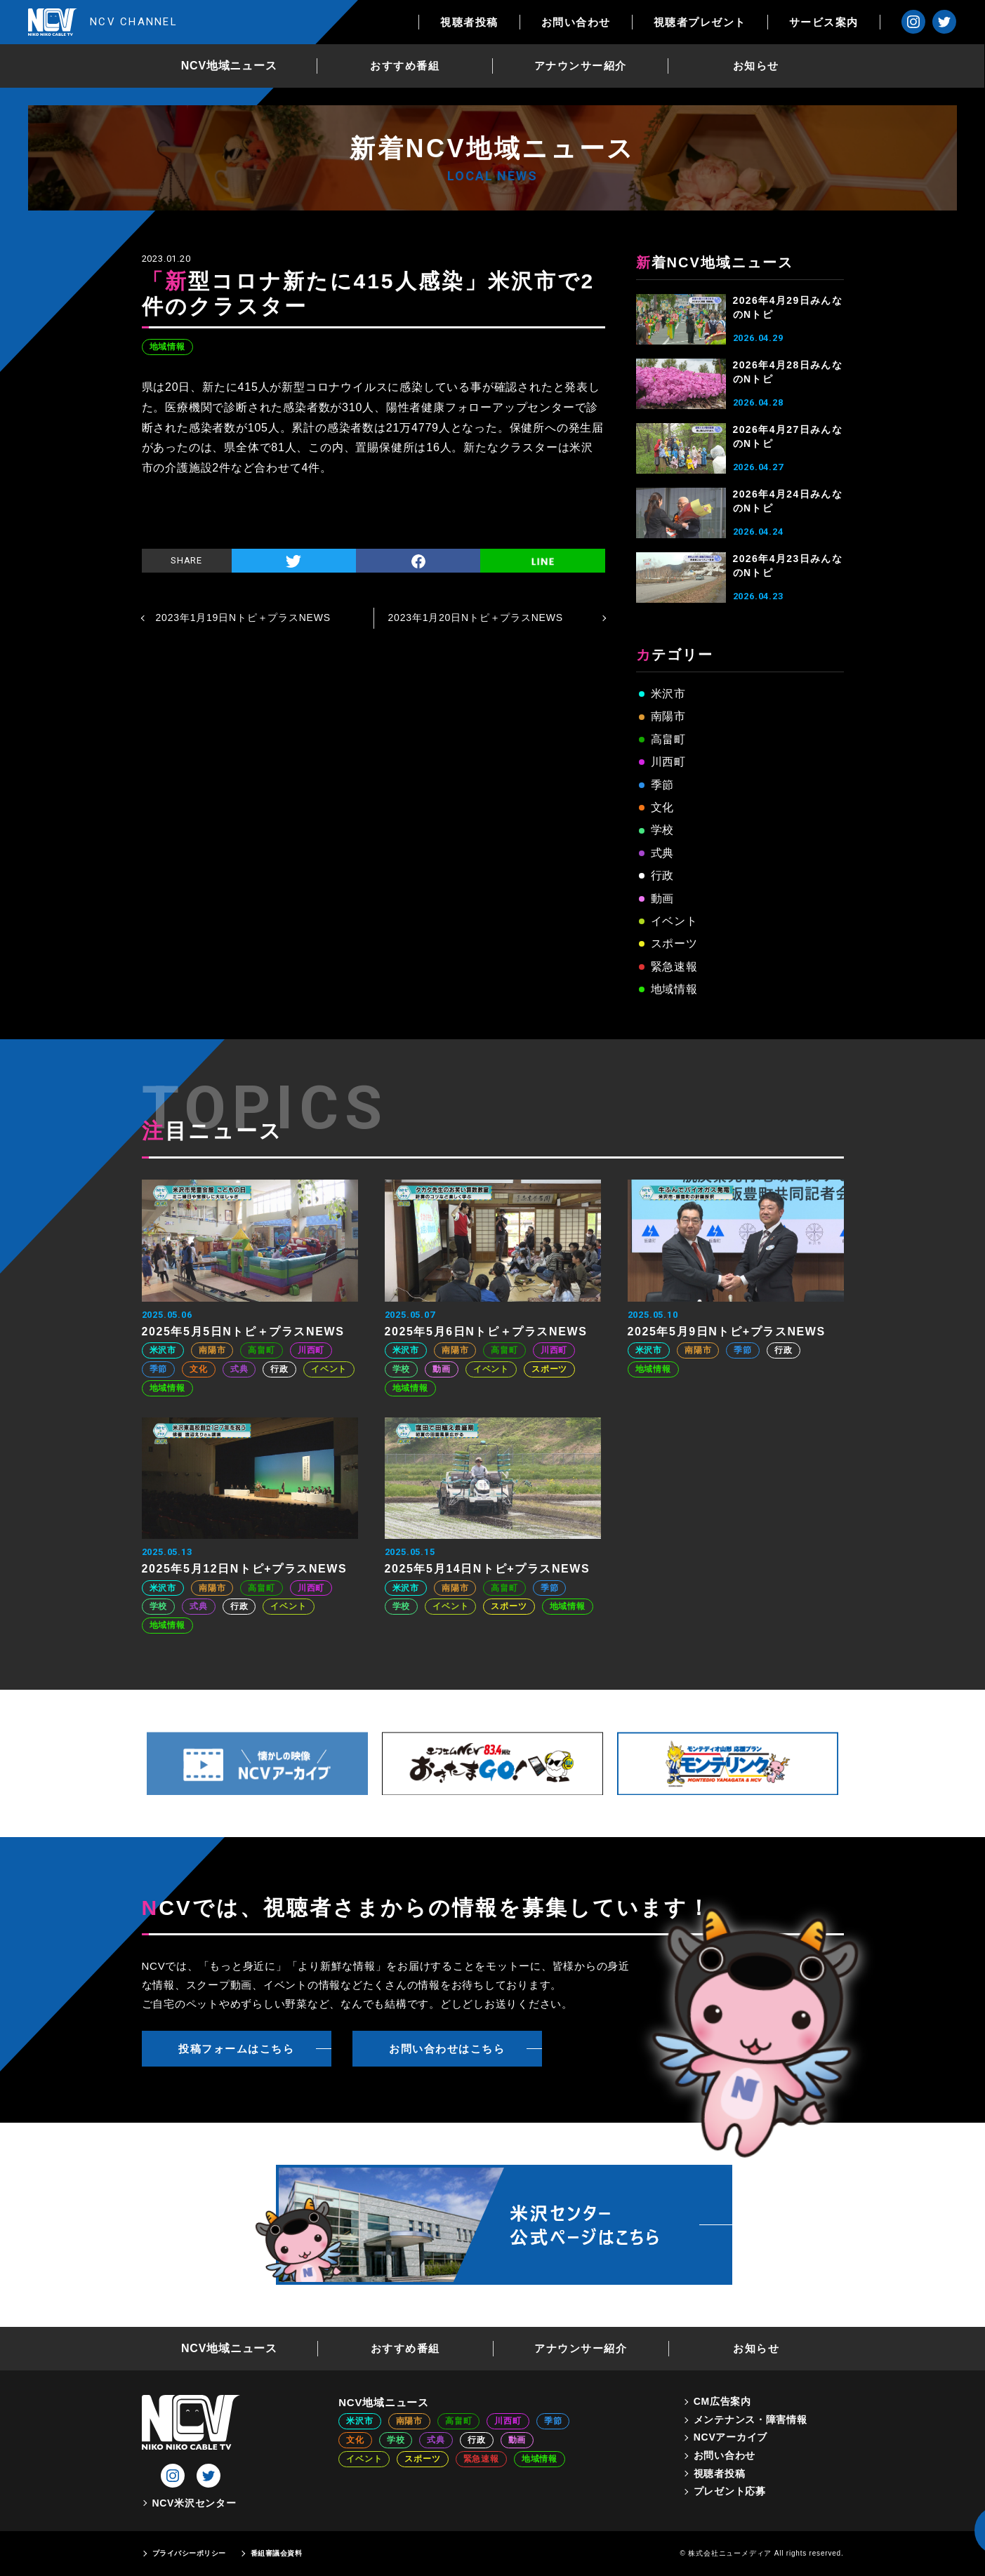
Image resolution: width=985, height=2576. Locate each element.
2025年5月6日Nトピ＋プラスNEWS (486, 1331)
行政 (663, 875)
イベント (674, 921)
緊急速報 (674, 967)
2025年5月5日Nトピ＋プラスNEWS (243, 1331)
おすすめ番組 (405, 66)
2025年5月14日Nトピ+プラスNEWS (487, 1569)
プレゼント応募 (730, 2491)
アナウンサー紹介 (580, 66)
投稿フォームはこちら (236, 2049)
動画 (663, 899)
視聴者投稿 (470, 22)
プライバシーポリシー (189, 2553)
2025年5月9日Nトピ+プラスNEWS (727, 1331)
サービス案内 (824, 22)
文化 (663, 807)
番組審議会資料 (277, 2553)
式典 (663, 853)
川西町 (668, 762)
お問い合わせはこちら (447, 2049)
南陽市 (668, 716)
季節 (663, 785)
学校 (663, 830)
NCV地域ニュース (229, 66)
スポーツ (674, 943)
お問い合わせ (576, 22)
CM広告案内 (722, 2401)
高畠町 (668, 739)
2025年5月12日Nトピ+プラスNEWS (245, 1569)
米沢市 (668, 694)
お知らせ (756, 66)
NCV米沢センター (194, 2503)
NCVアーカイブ (730, 2437)
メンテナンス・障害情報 (750, 2419)
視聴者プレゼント (700, 22)
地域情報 (167, 347)
